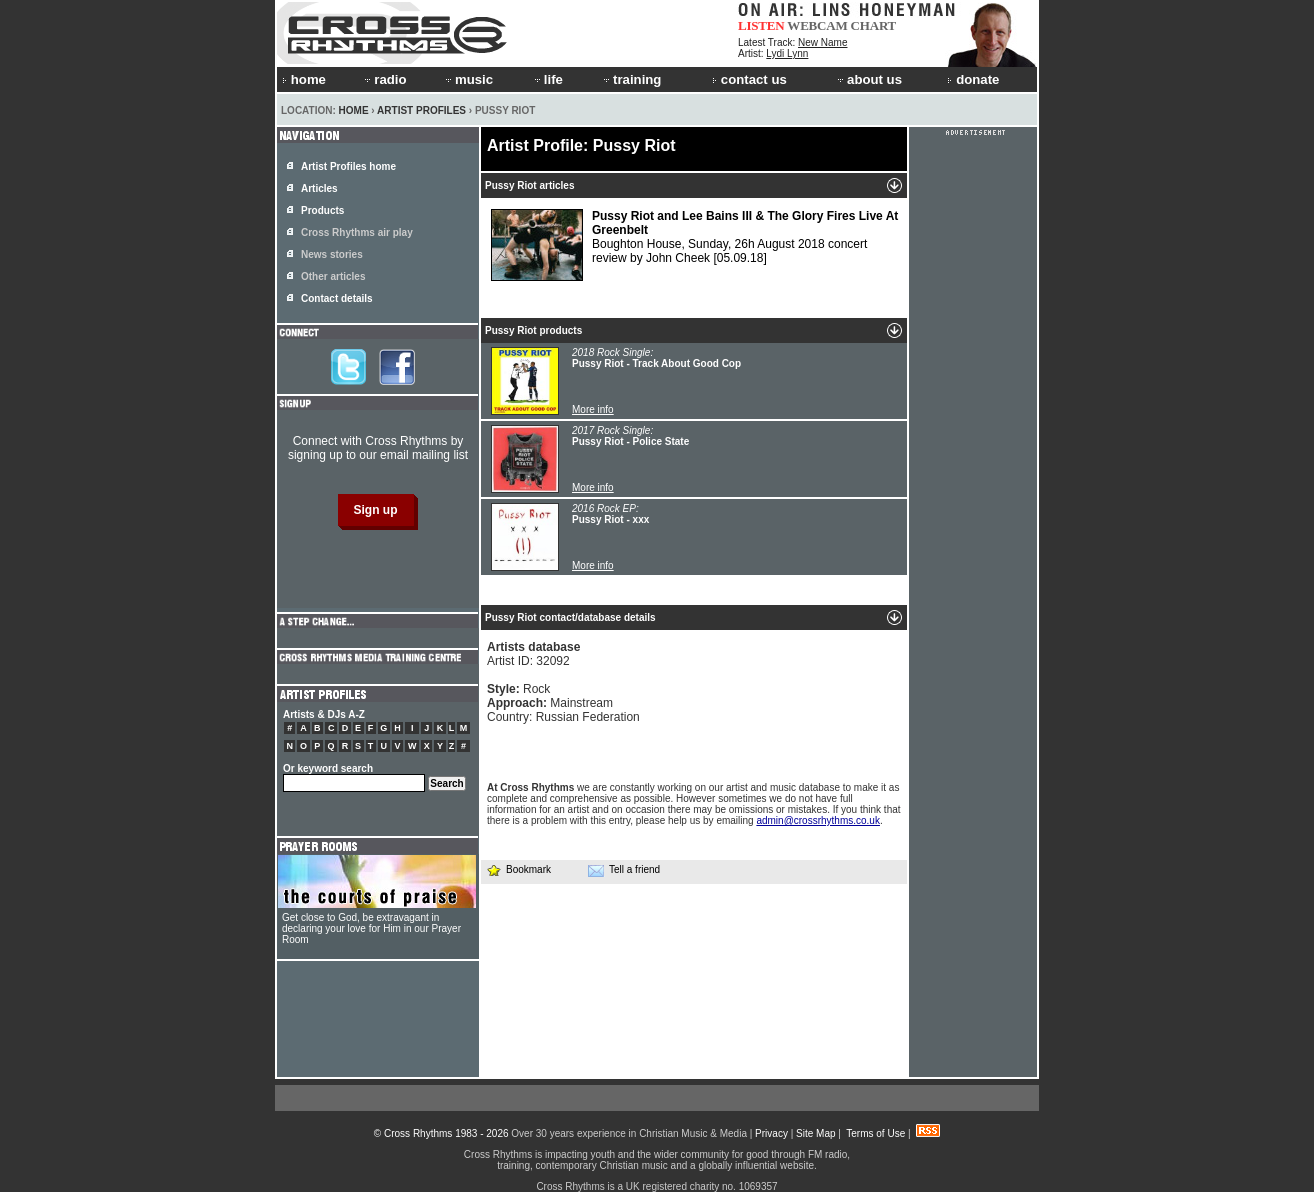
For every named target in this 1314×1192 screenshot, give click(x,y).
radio (384, 79)
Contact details (337, 298)
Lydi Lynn (787, 53)
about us (868, 79)
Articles (319, 188)
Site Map (815, 1133)
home (304, 79)
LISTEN (761, 25)
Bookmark (518, 869)
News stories (332, 254)
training (631, 79)
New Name (822, 42)
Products (322, 210)
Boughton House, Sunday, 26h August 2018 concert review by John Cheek (694, 245)
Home (354, 110)
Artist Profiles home (348, 166)
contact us (749, 79)
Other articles (333, 276)
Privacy (771, 1133)
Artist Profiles (421, 110)
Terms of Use (875, 1133)
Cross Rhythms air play (357, 232)
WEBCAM (817, 25)
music (468, 79)
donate (973, 79)
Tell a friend (624, 870)
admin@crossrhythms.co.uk (818, 820)
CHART (874, 25)
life (547, 79)
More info (593, 409)
